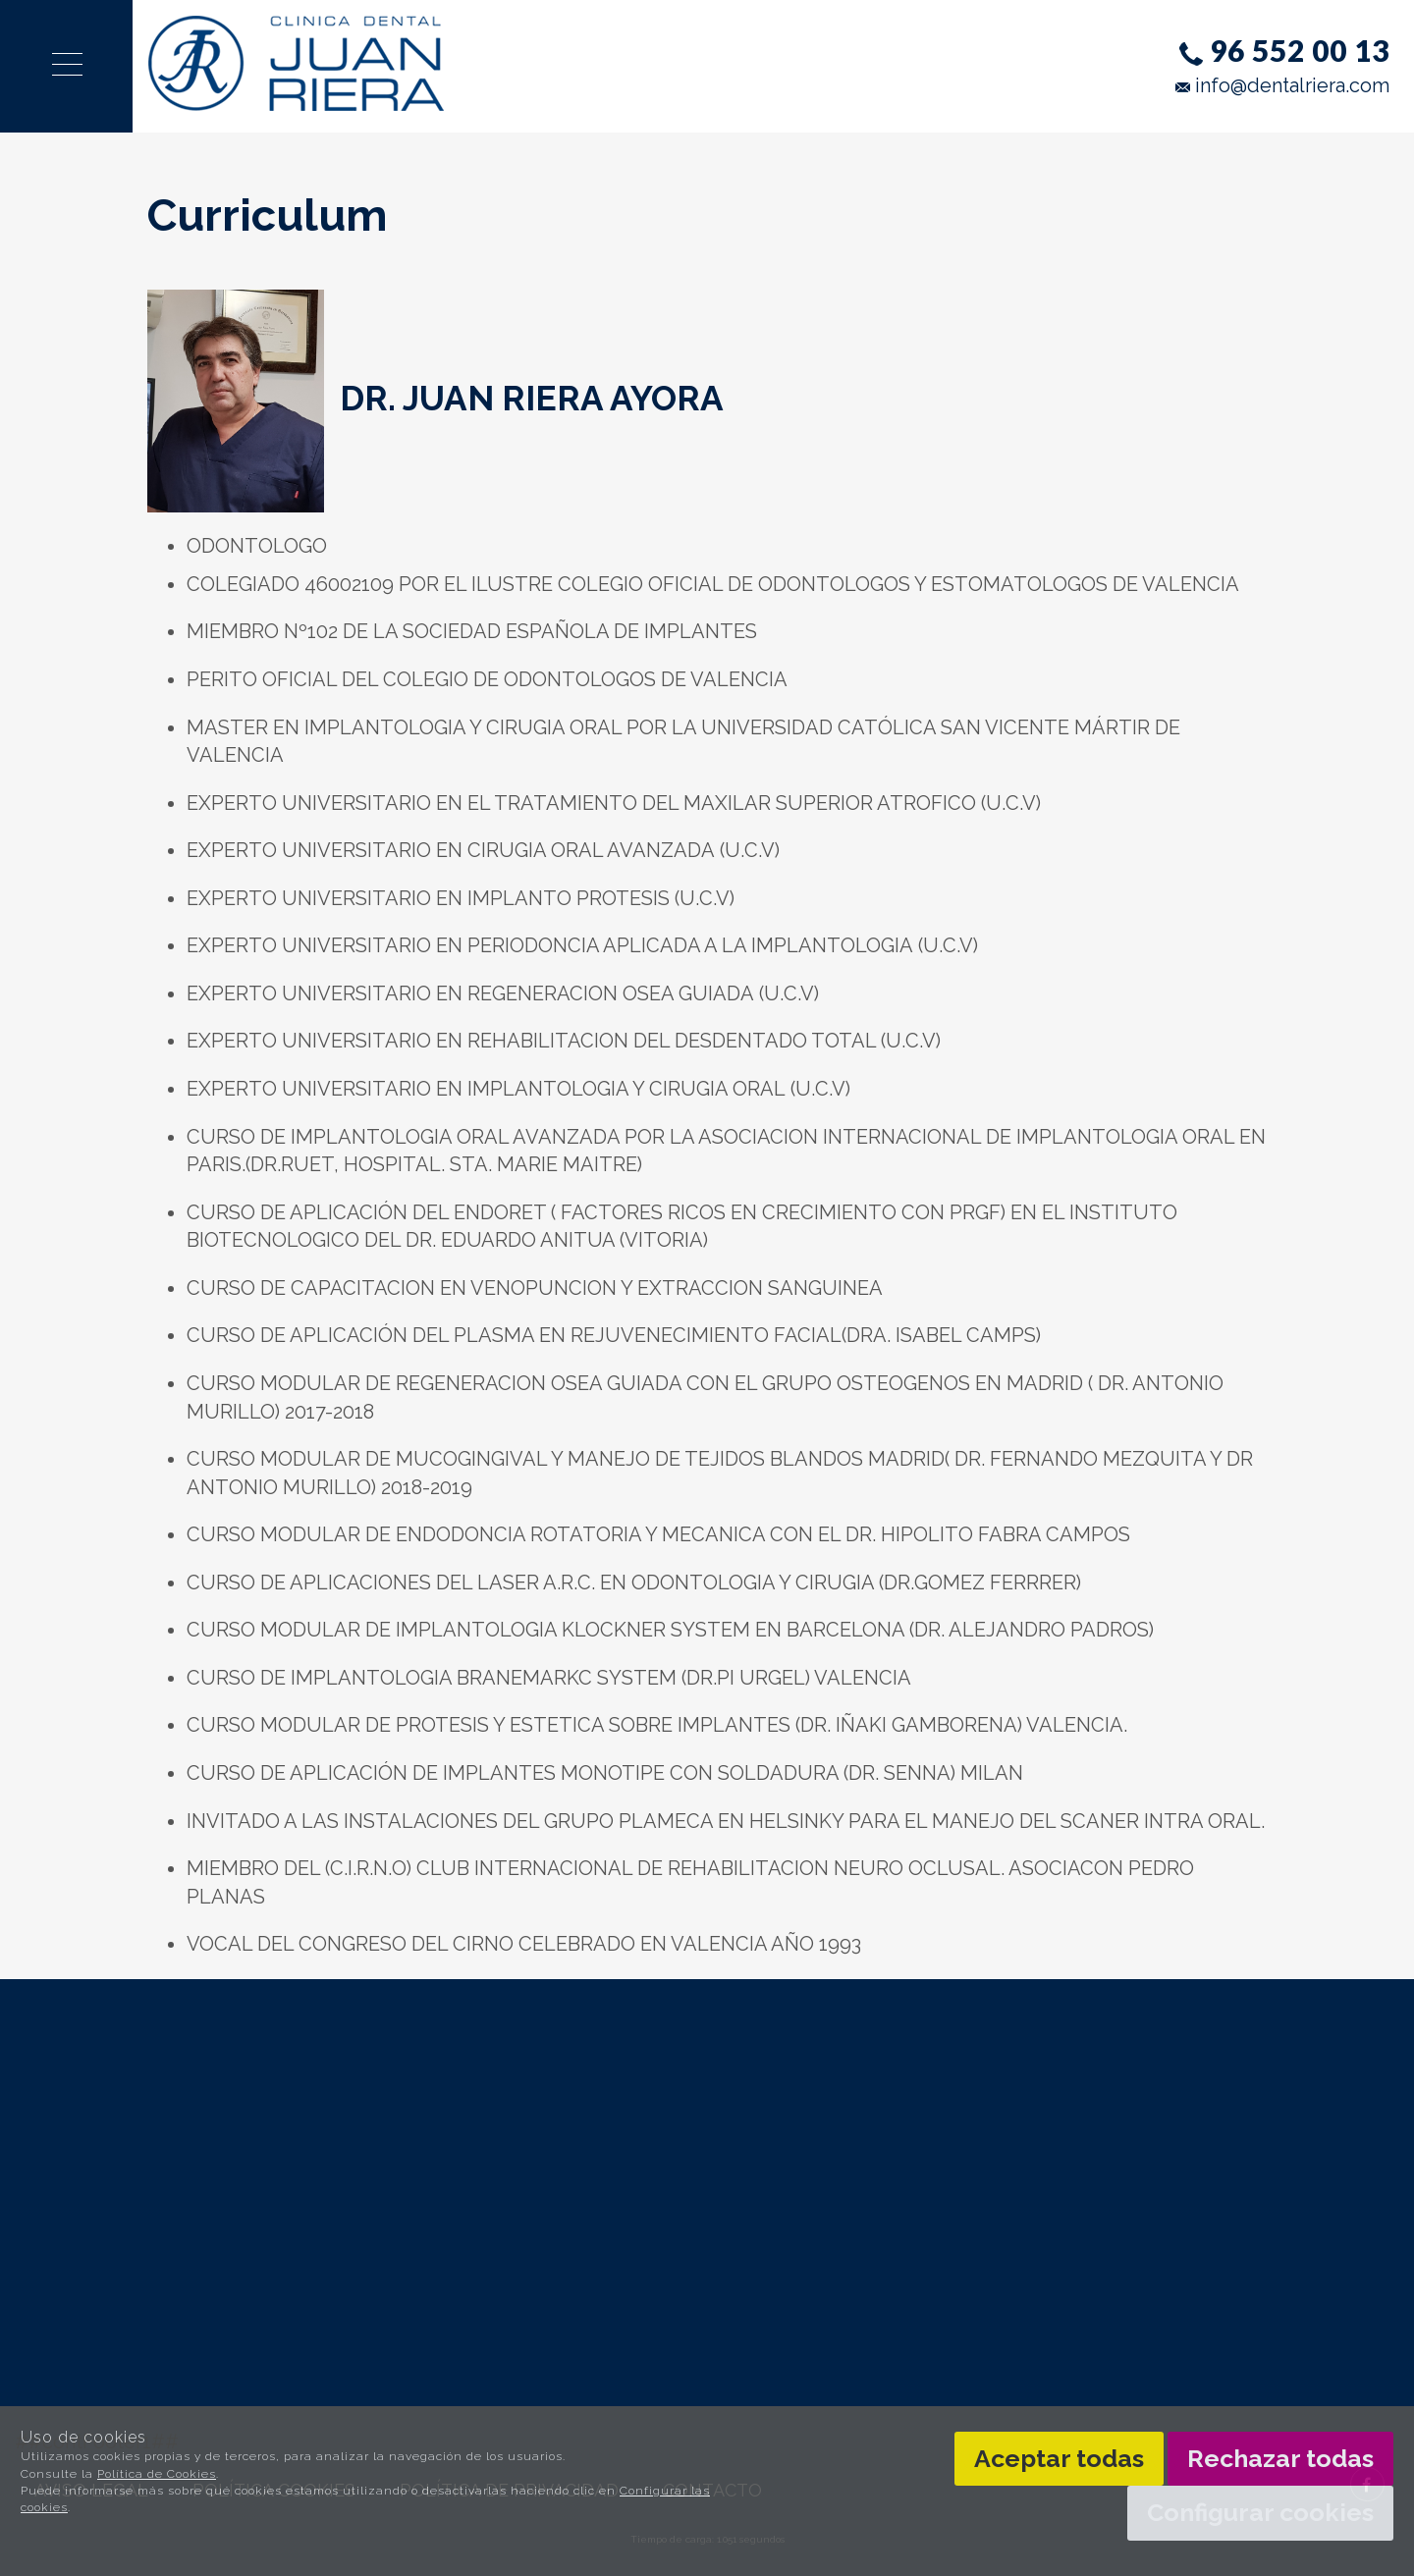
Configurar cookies (1260, 2512)
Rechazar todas (1280, 2458)
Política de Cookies (156, 2474)
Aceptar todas (1059, 2458)
